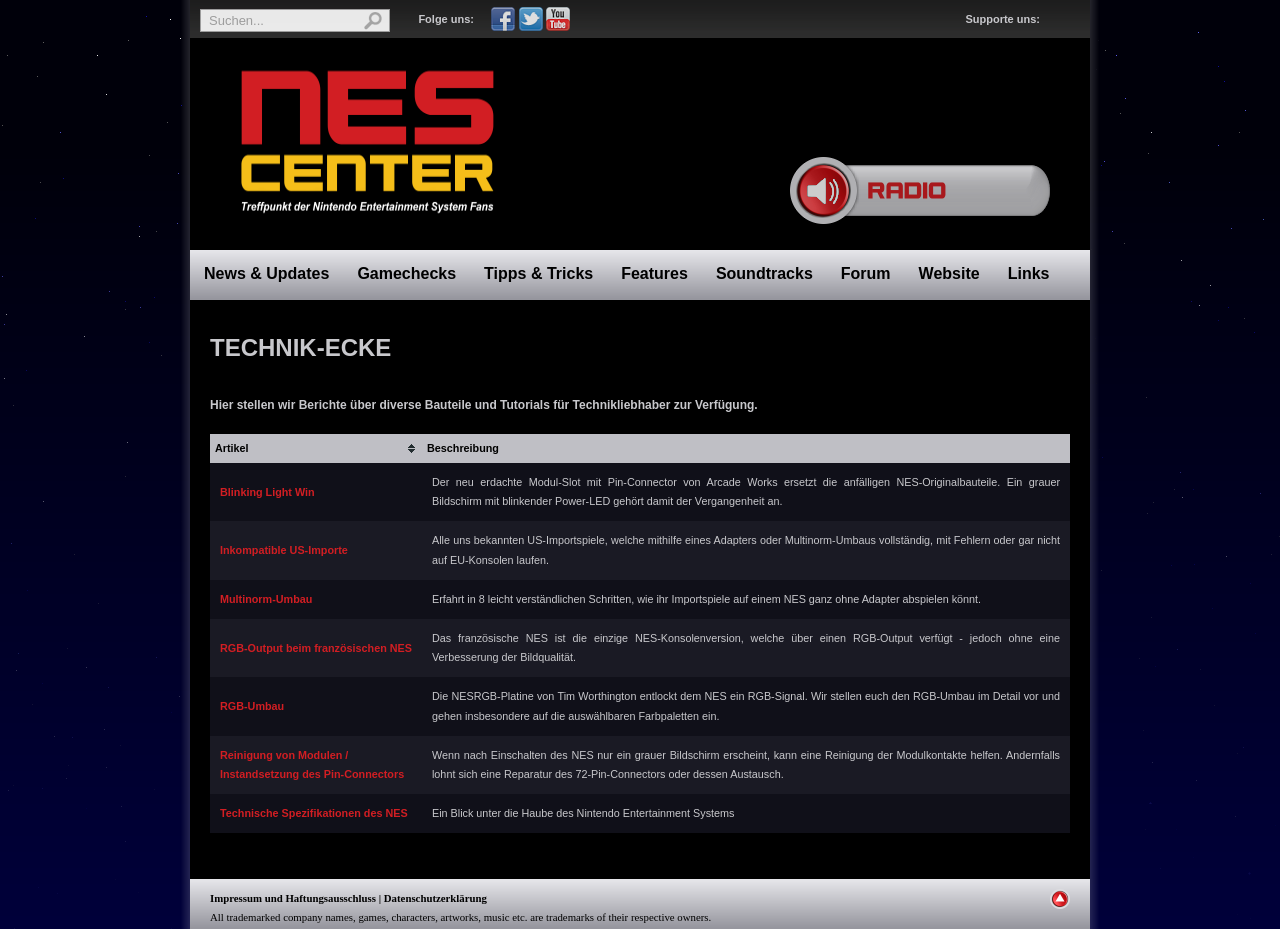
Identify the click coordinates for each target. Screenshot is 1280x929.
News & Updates (266, 273)
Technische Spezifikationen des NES (314, 813)
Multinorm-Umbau (266, 599)
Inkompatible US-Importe (284, 550)
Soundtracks (764, 273)
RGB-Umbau (252, 706)
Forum (866, 273)
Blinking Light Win (267, 492)
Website (949, 273)
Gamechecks (406, 273)
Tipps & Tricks (538, 273)
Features (654, 273)
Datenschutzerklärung (435, 898)
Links (1029, 273)
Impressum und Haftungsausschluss (293, 898)
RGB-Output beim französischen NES (316, 648)
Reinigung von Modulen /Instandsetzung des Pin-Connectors (312, 764)
